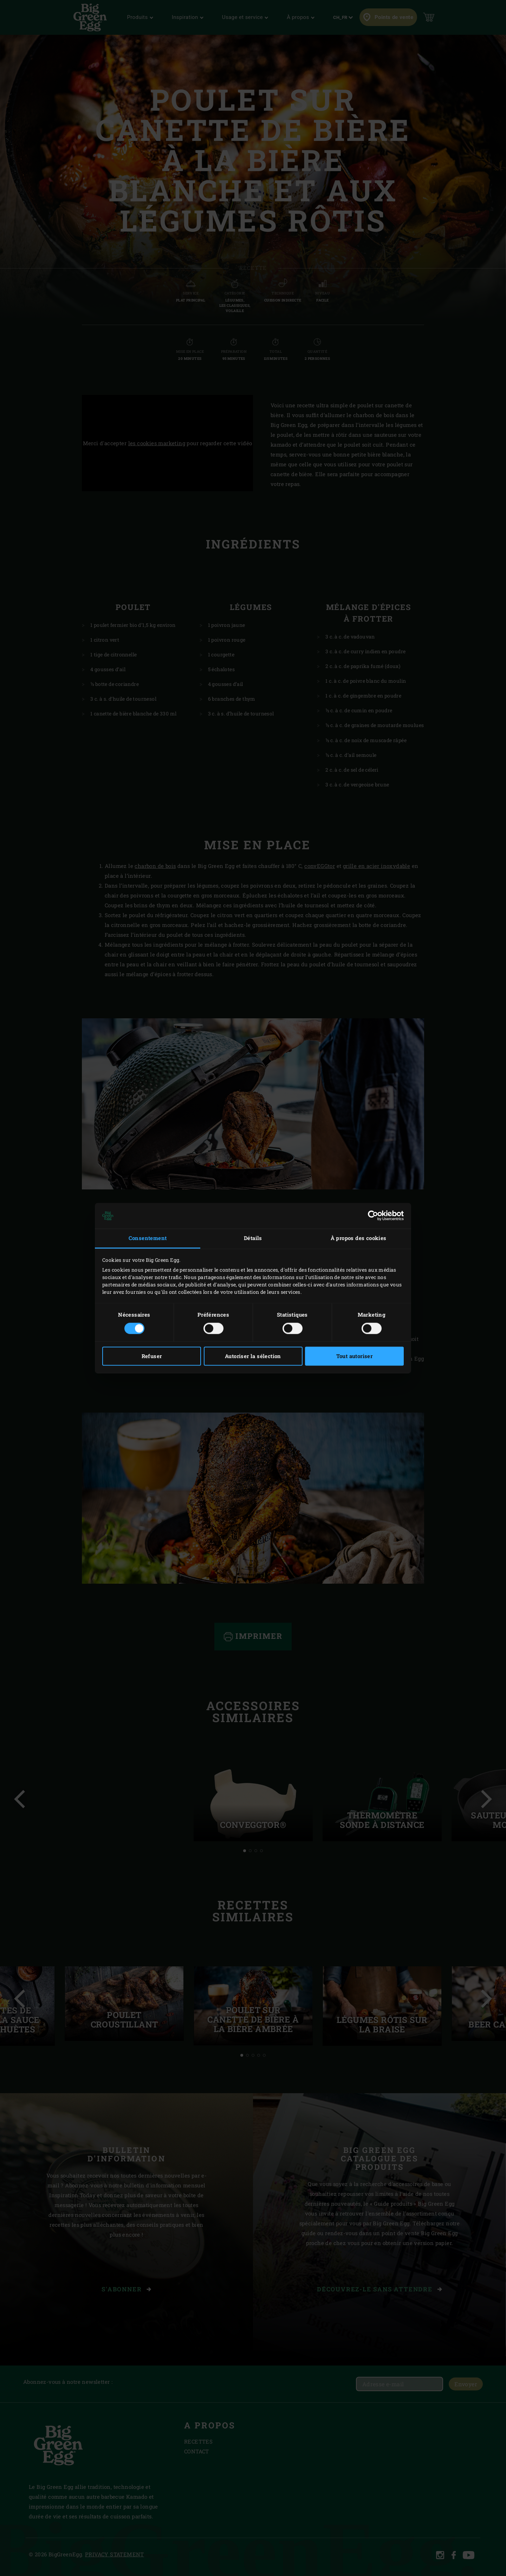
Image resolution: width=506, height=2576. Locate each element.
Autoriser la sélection (253, 1356)
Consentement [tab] (148, 1238)
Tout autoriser (354, 1356)
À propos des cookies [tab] (359, 1238)
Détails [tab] (253, 1238)
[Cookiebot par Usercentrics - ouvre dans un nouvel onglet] (373, 1216)
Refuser (152, 1356)
